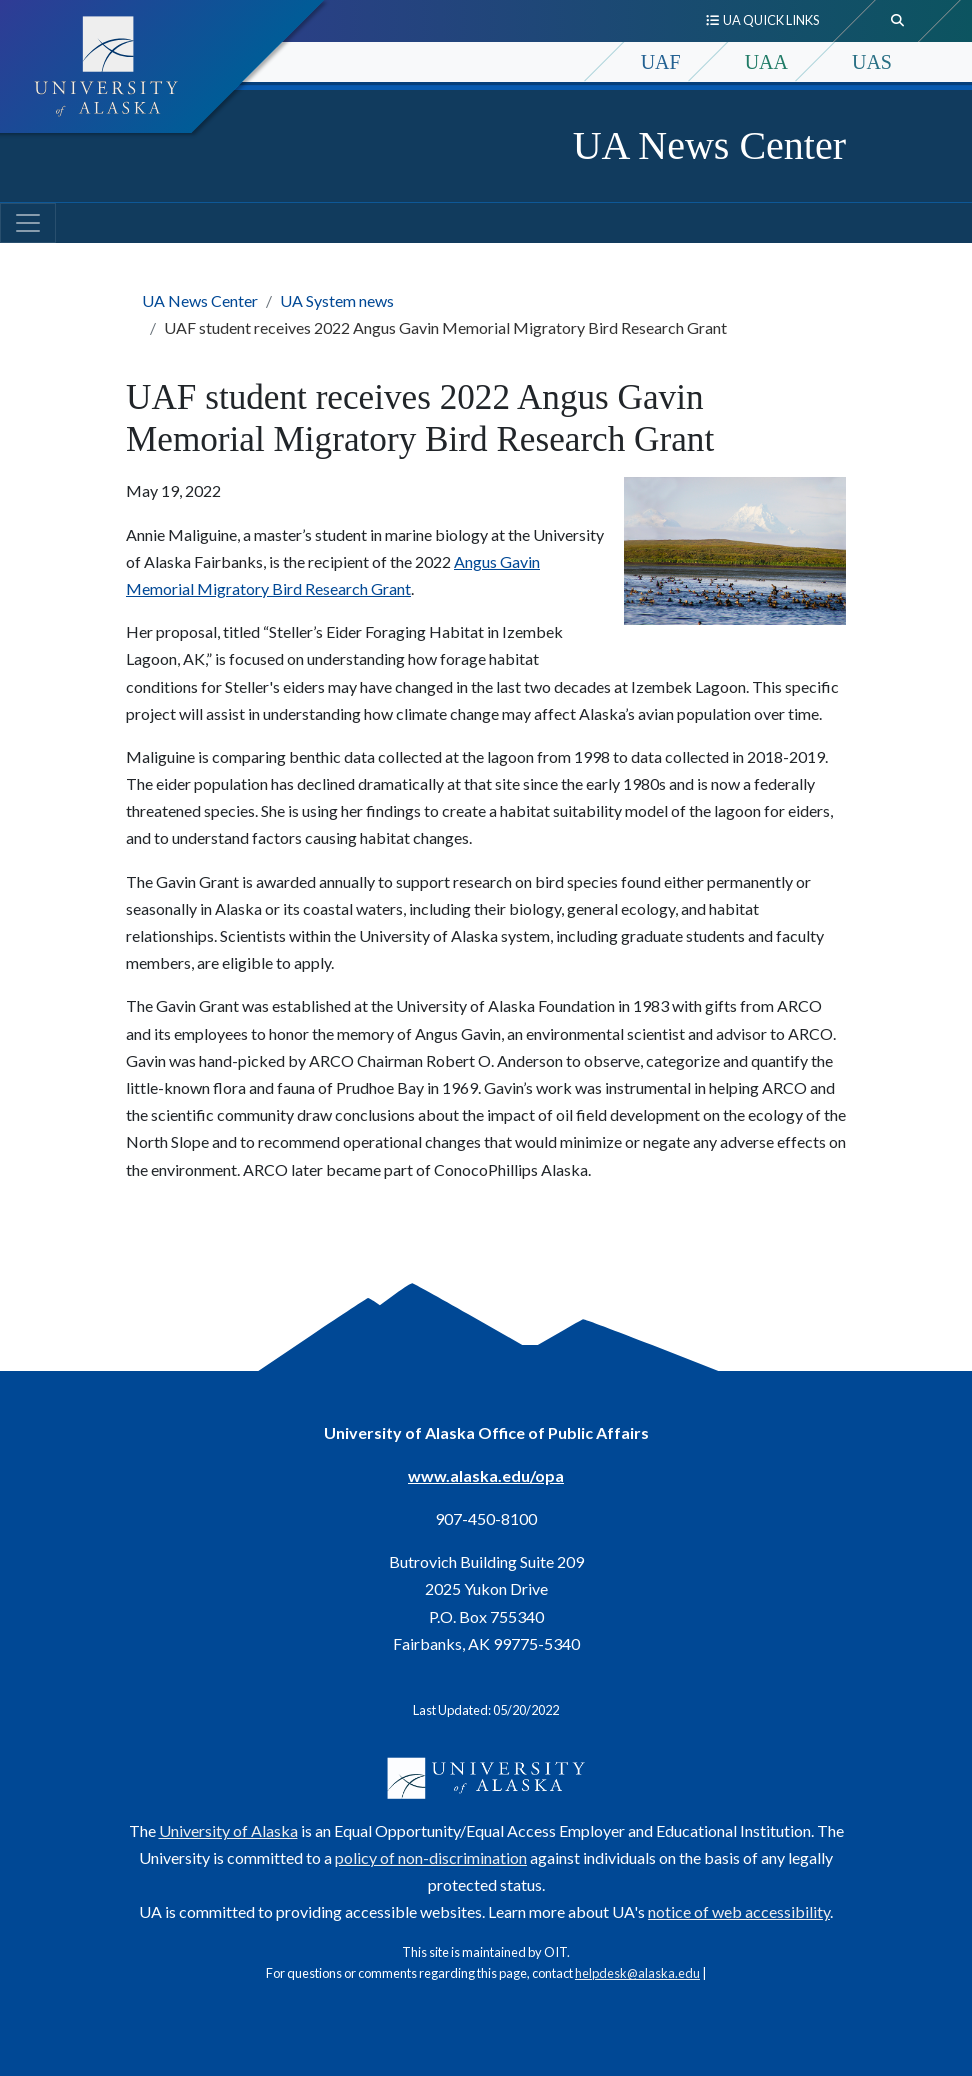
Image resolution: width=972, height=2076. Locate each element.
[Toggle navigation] (28, 223)
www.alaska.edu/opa (486, 1475)
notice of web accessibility (739, 1911)
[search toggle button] (898, 21)
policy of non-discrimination (431, 1857)
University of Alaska (228, 1830)
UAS (872, 62)
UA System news (337, 300)
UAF (661, 62)
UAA (766, 62)
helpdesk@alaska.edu (637, 1973)
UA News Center (709, 145)
